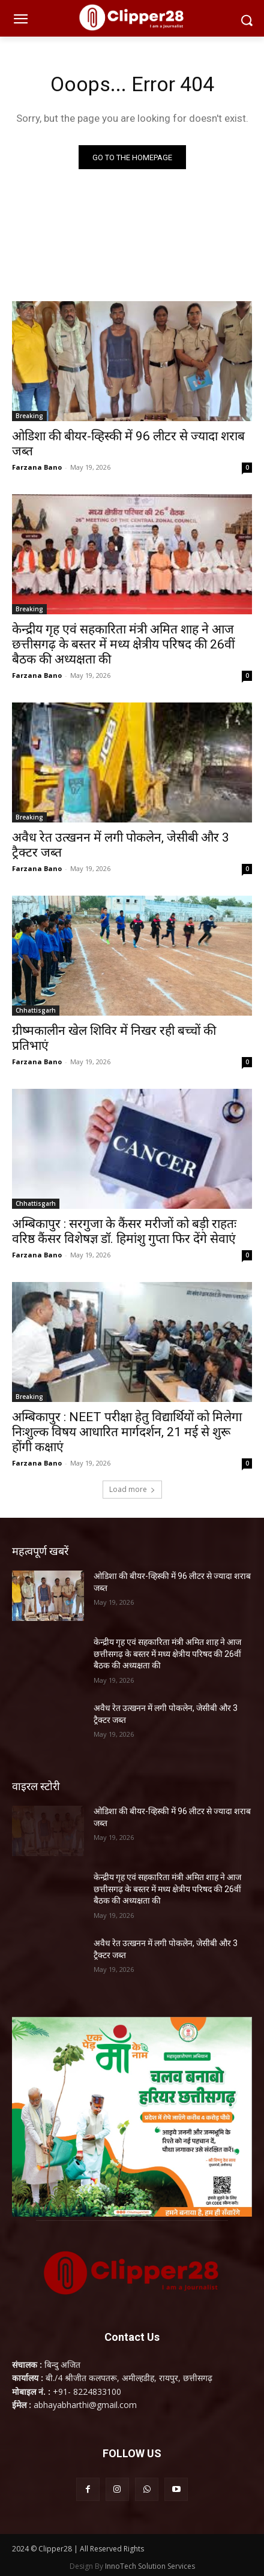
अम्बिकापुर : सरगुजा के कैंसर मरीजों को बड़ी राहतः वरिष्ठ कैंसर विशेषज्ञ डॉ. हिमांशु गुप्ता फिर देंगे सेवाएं (124, 1231)
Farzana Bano (37, 467)
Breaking (29, 416)
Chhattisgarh (36, 1010)
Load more (132, 1489)
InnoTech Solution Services (150, 2566)
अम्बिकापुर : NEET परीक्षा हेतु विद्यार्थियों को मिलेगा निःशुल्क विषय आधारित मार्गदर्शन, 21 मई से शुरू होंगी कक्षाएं (127, 1432)
